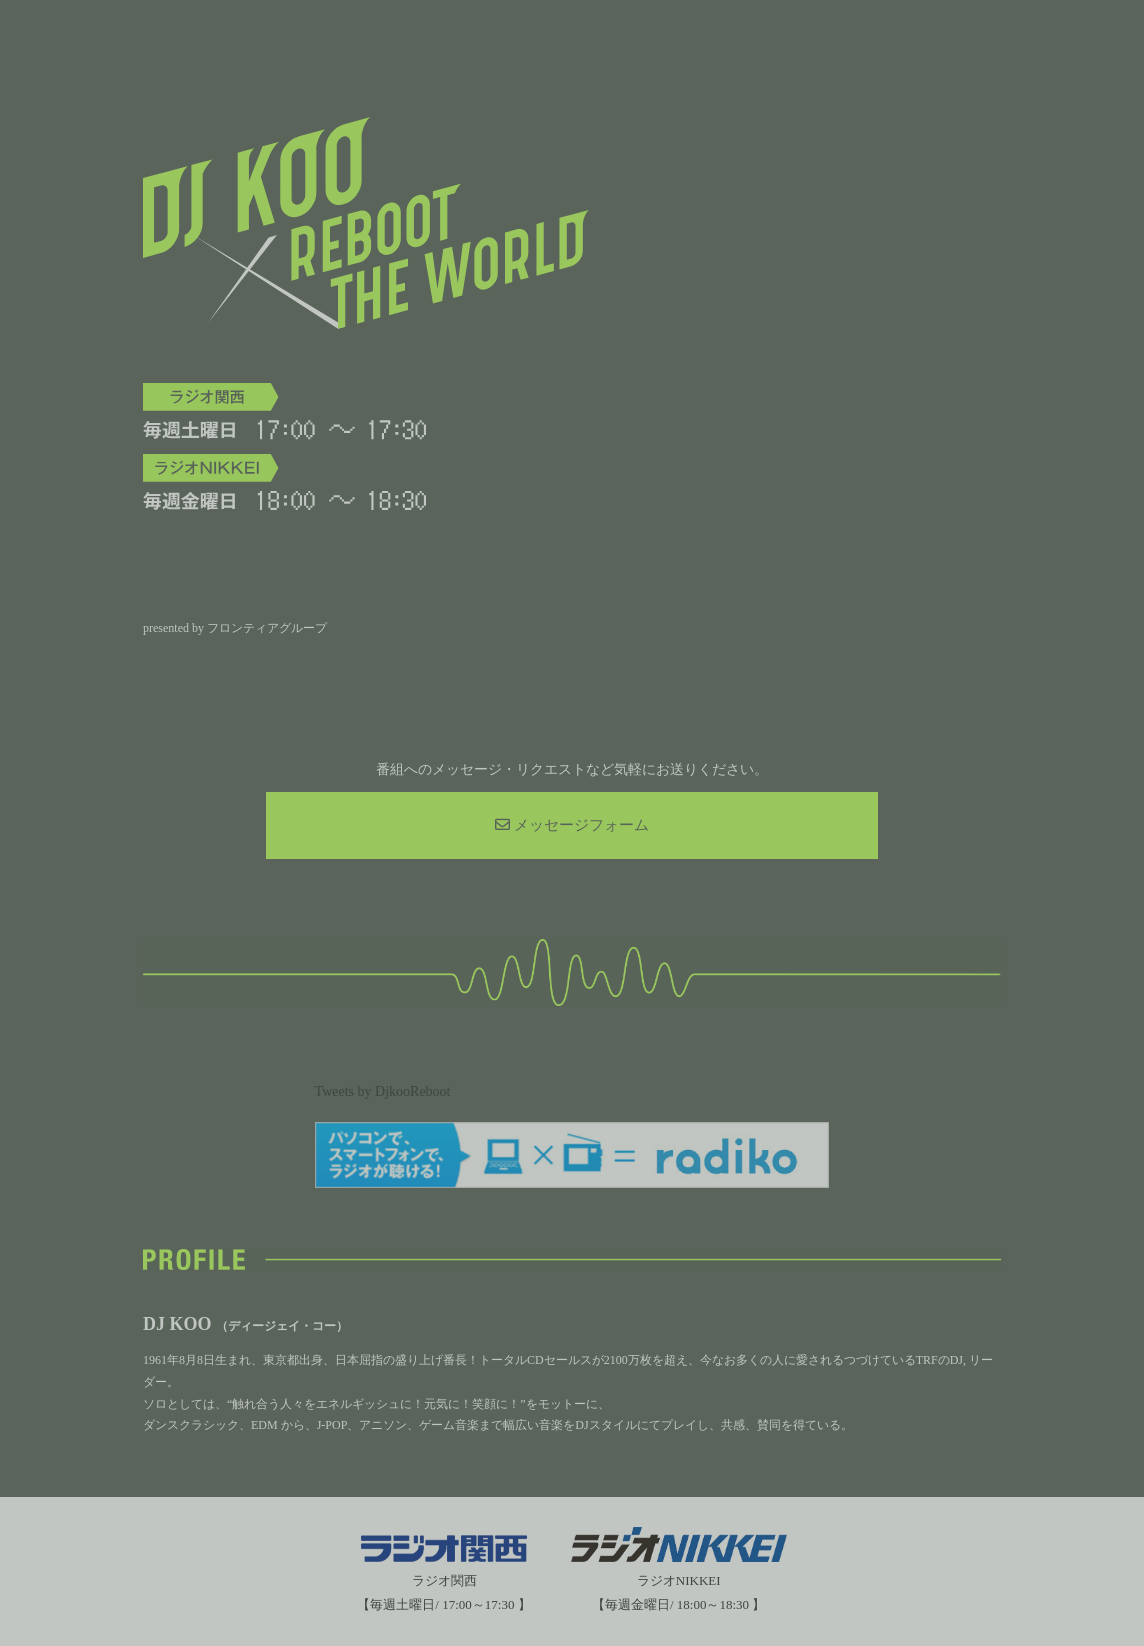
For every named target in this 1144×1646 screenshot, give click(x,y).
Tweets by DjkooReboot (383, 1091)
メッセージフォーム (572, 825)
